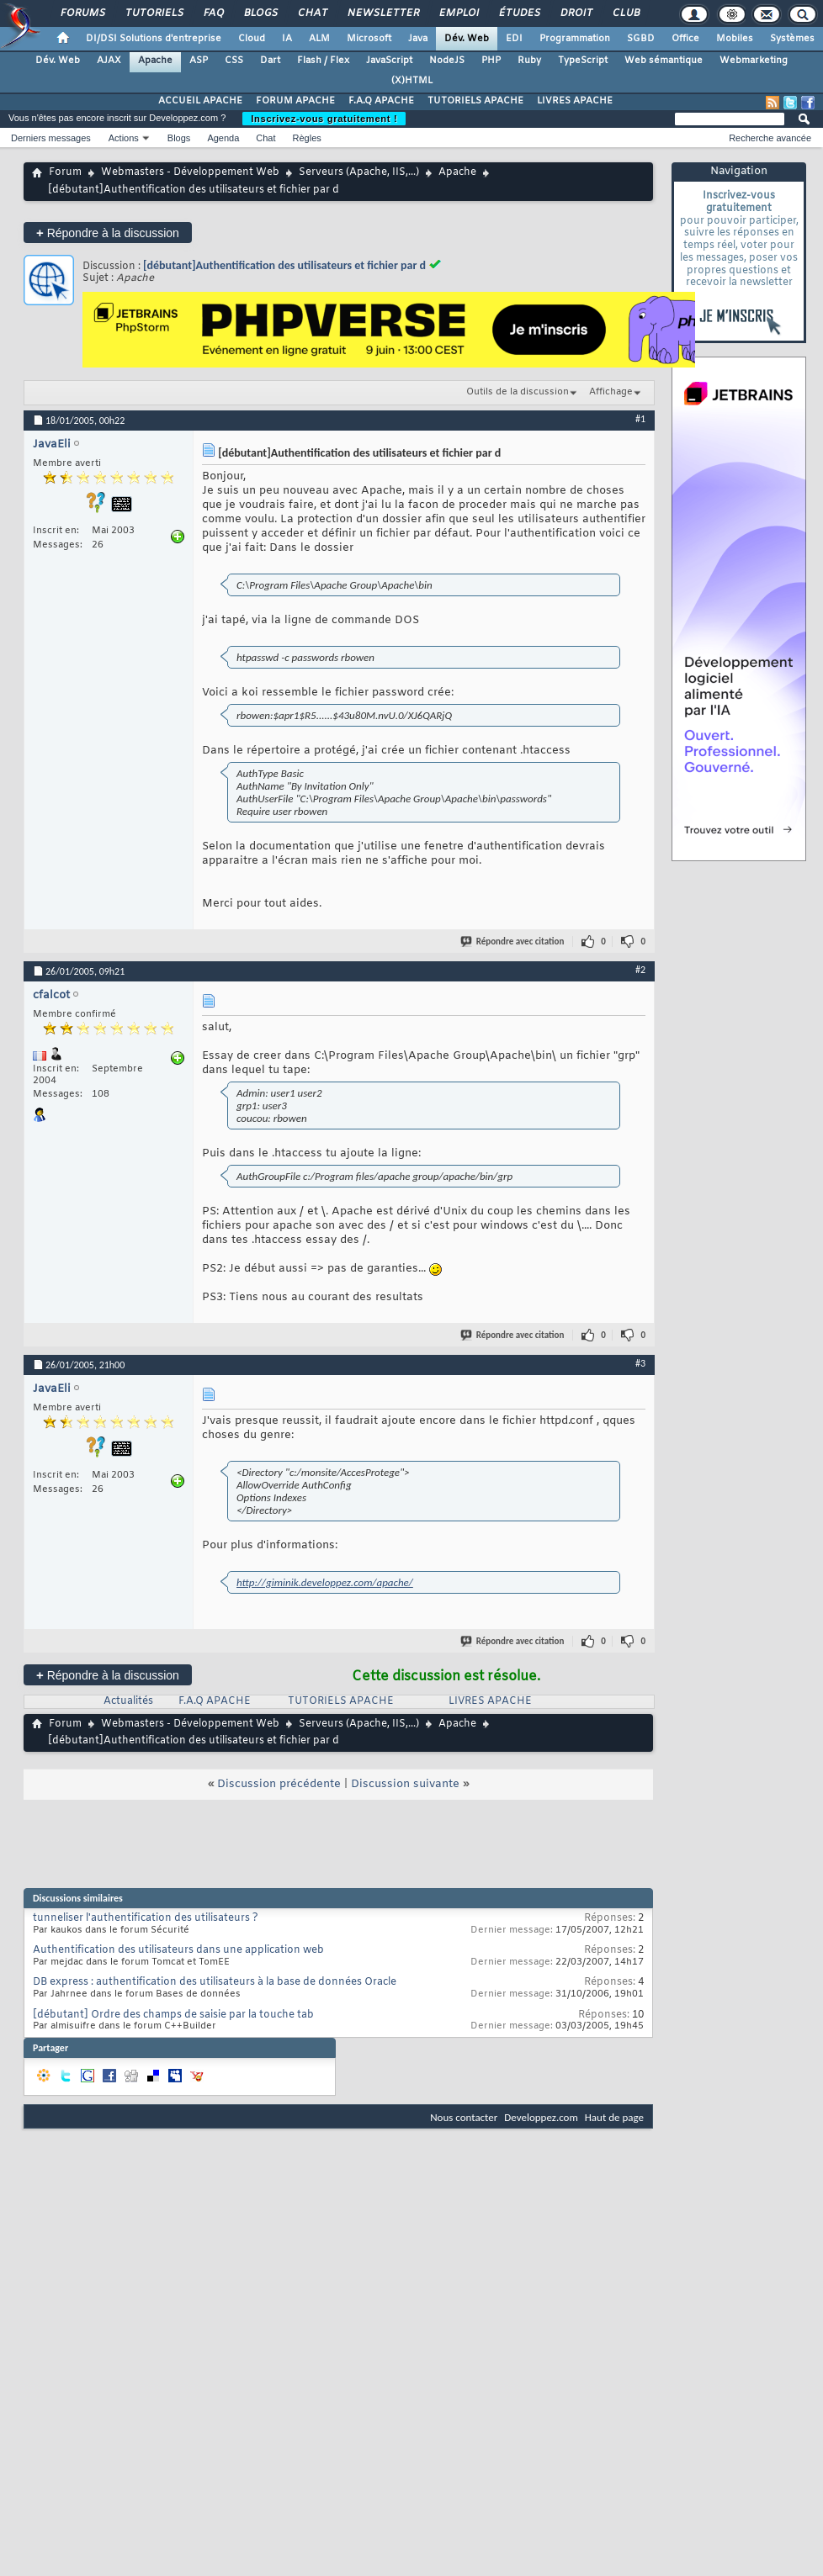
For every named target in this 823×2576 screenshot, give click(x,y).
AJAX (109, 60)
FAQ (213, 13)
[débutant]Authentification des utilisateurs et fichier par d (284, 265)
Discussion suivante (405, 1784)
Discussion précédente (279, 1784)
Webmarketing (753, 60)
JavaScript (389, 60)
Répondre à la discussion (107, 232)
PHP (491, 60)
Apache (155, 60)
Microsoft (369, 39)
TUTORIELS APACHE (475, 101)
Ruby (529, 60)
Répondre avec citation (513, 941)
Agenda (223, 138)
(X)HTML (412, 81)
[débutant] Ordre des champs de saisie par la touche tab (173, 2015)
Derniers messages (51, 138)
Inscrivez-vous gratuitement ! (324, 119)
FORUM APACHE (295, 101)
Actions (124, 138)
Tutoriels (153, 13)
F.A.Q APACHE (381, 101)
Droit (575, 13)
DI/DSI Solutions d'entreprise (153, 39)
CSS (234, 60)
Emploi (458, 13)
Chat (311, 13)
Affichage (611, 392)
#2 (640, 970)
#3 (640, 1363)
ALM (319, 39)
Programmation (574, 39)
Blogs (260, 13)
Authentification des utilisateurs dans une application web (178, 1950)
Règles (307, 138)
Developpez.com (541, 2117)
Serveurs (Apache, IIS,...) (359, 172)
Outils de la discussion (517, 392)
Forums (82, 13)
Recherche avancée (770, 138)
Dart (270, 60)
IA (287, 39)
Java (417, 39)
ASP (198, 60)
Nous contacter (463, 2117)
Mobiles (734, 39)
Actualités (128, 1701)
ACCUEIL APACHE (200, 101)
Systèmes (792, 39)
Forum (65, 172)
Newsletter (382, 13)
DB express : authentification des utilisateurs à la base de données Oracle (214, 1982)
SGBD (641, 39)
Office (685, 39)
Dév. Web (466, 39)
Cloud (251, 39)
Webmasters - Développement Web (190, 172)
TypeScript (583, 60)
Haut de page (614, 2117)
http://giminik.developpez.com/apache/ (324, 1582)
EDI (514, 39)
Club (625, 13)
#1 (640, 419)
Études (518, 13)
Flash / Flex (323, 60)
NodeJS (447, 60)
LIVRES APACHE (575, 101)
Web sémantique (663, 60)
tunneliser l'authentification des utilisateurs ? (145, 1918)
